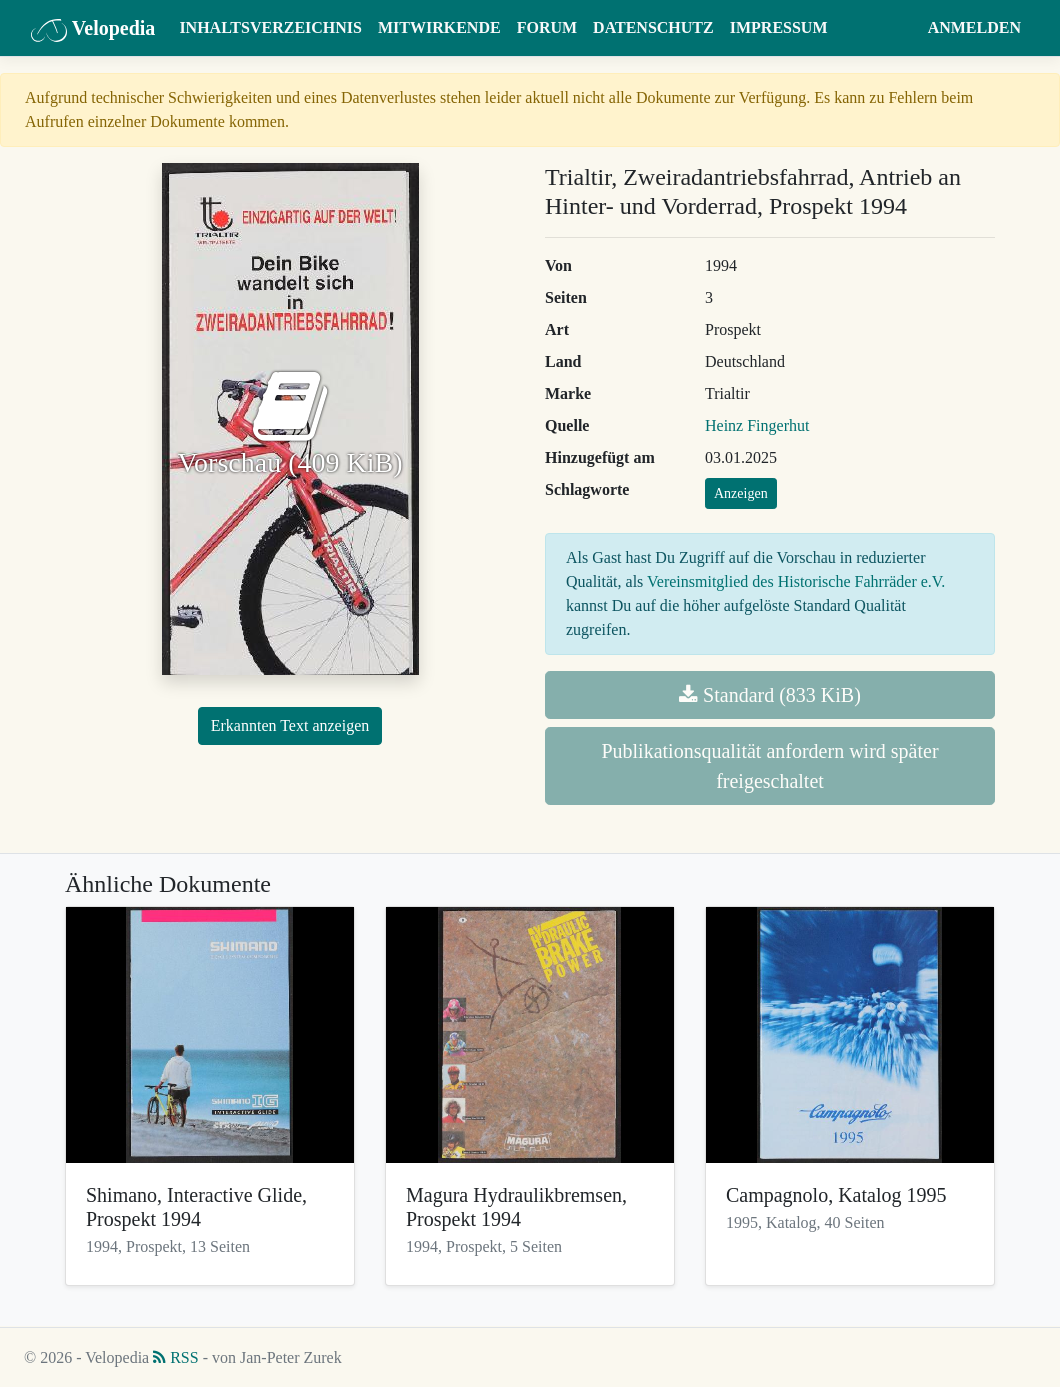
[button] (900, 28)
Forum (547, 27)
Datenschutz (653, 27)
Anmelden (974, 27)
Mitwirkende (439, 27)
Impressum (779, 27)
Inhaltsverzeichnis (270, 27)
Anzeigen (741, 493)
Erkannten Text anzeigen (290, 725)
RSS (175, 1357)
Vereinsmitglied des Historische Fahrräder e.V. (796, 581)
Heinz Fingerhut (757, 425)
